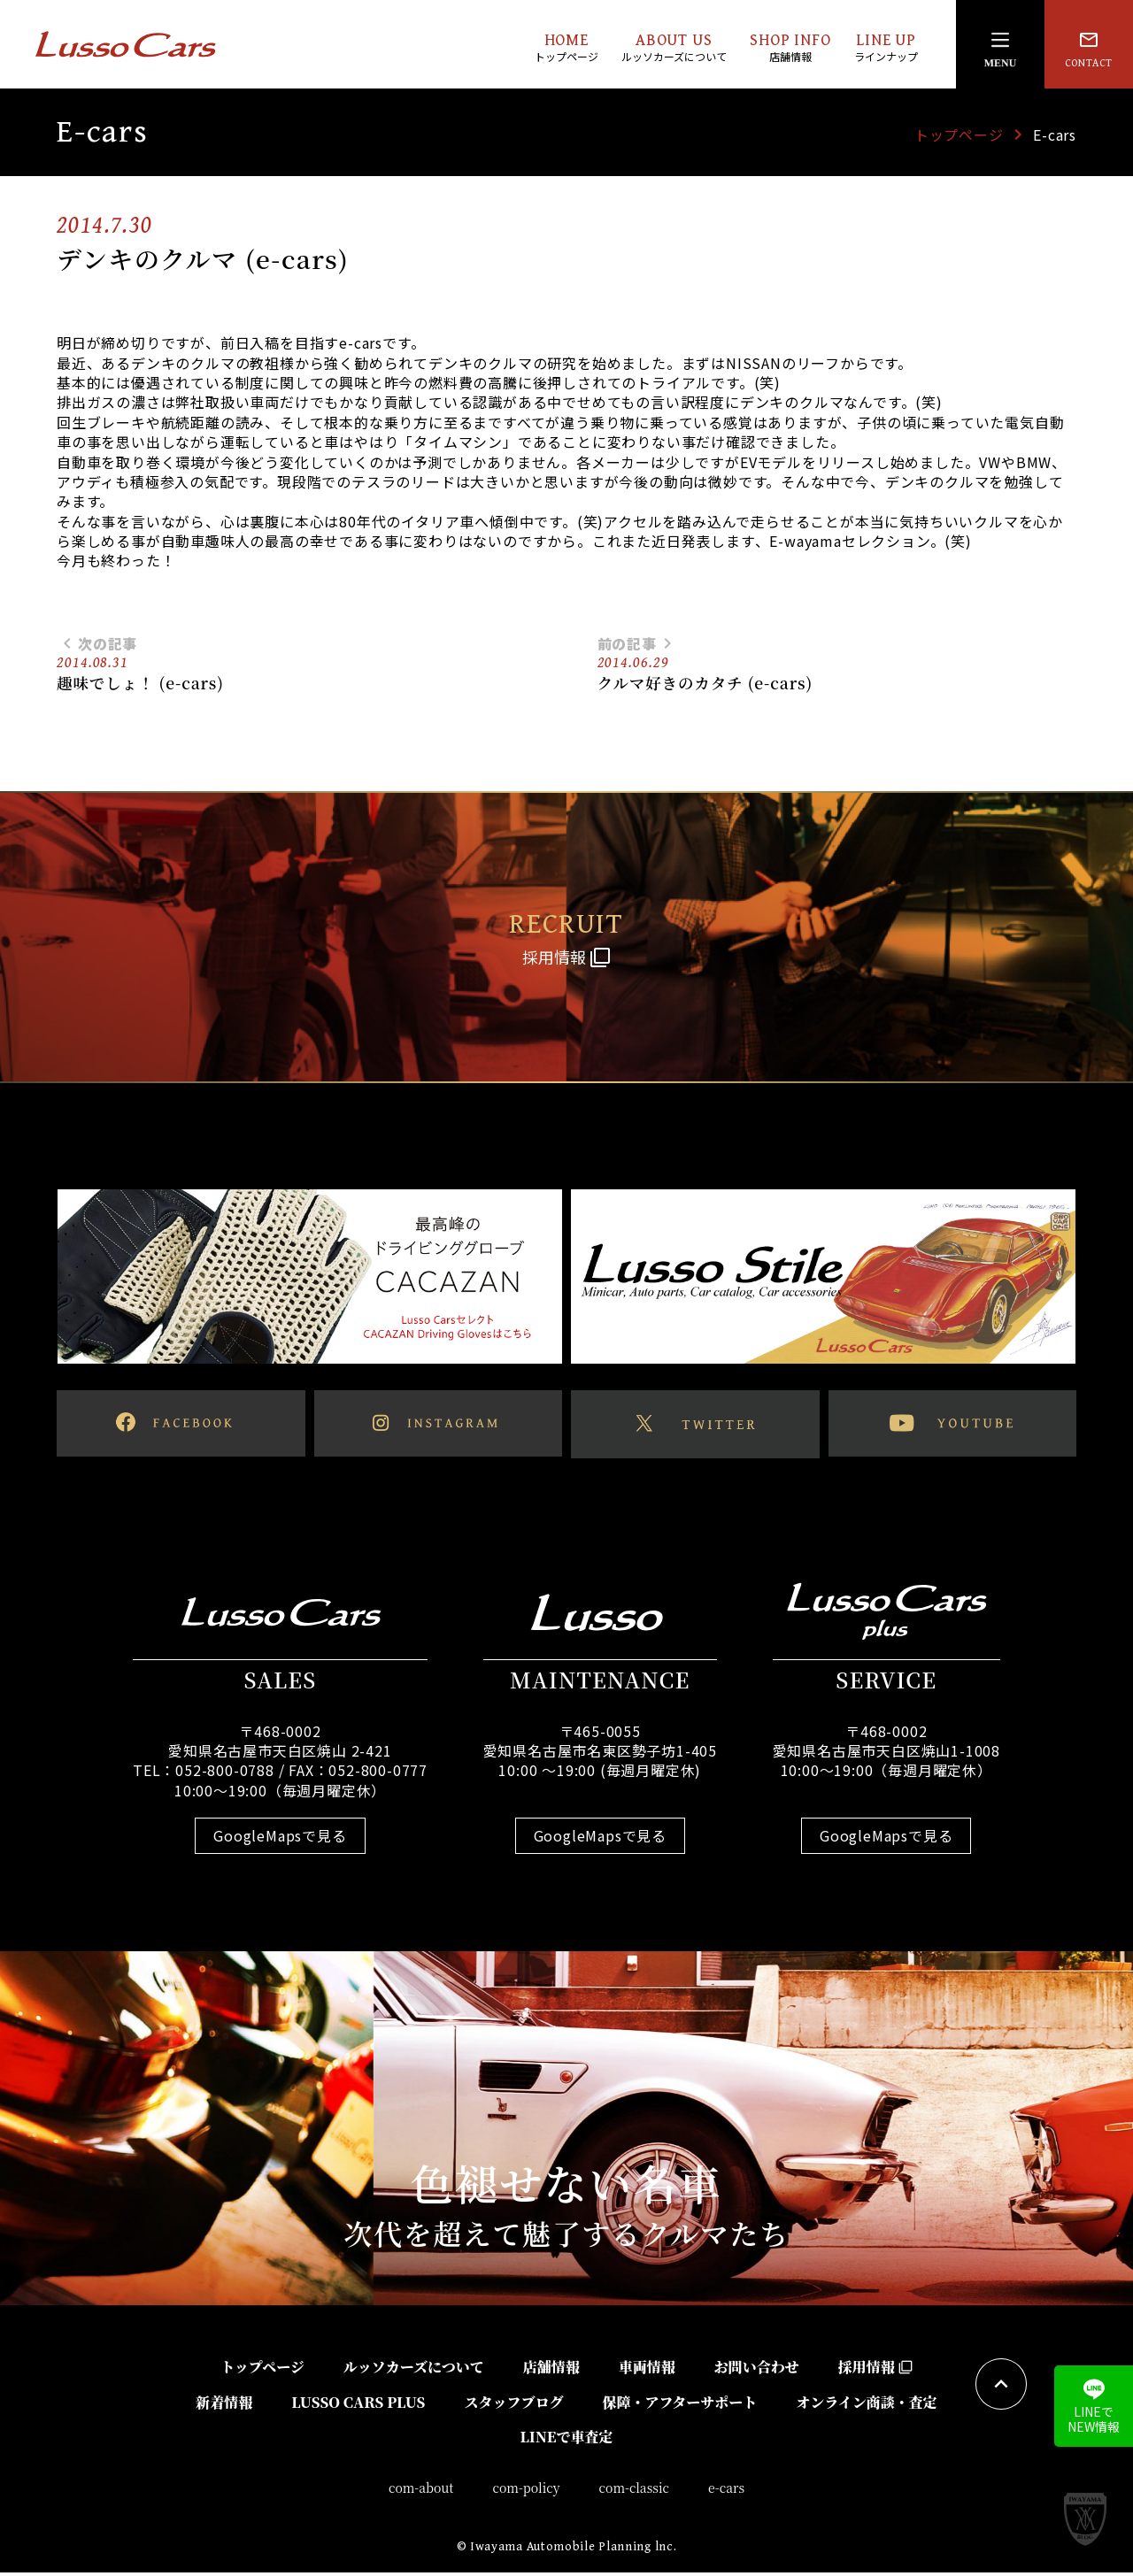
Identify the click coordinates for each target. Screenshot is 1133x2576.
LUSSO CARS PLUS (358, 2405)
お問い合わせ (756, 2371)
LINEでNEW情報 (1093, 2407)
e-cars (726, 2492)
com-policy (526, 2492)
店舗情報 (551, 2371)
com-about (421, 2492)
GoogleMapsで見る (279, 1839)
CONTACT (1089, 49)
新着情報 (224, 2405)
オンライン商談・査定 (866, 2405)
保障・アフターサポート (679, 2405)
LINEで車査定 (566, 2441)
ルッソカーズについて (413, 2371)
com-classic (634, 2492)
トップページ (959, 134)
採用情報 (875, 2371)
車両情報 (647, 2371)
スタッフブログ (513, 2405)
